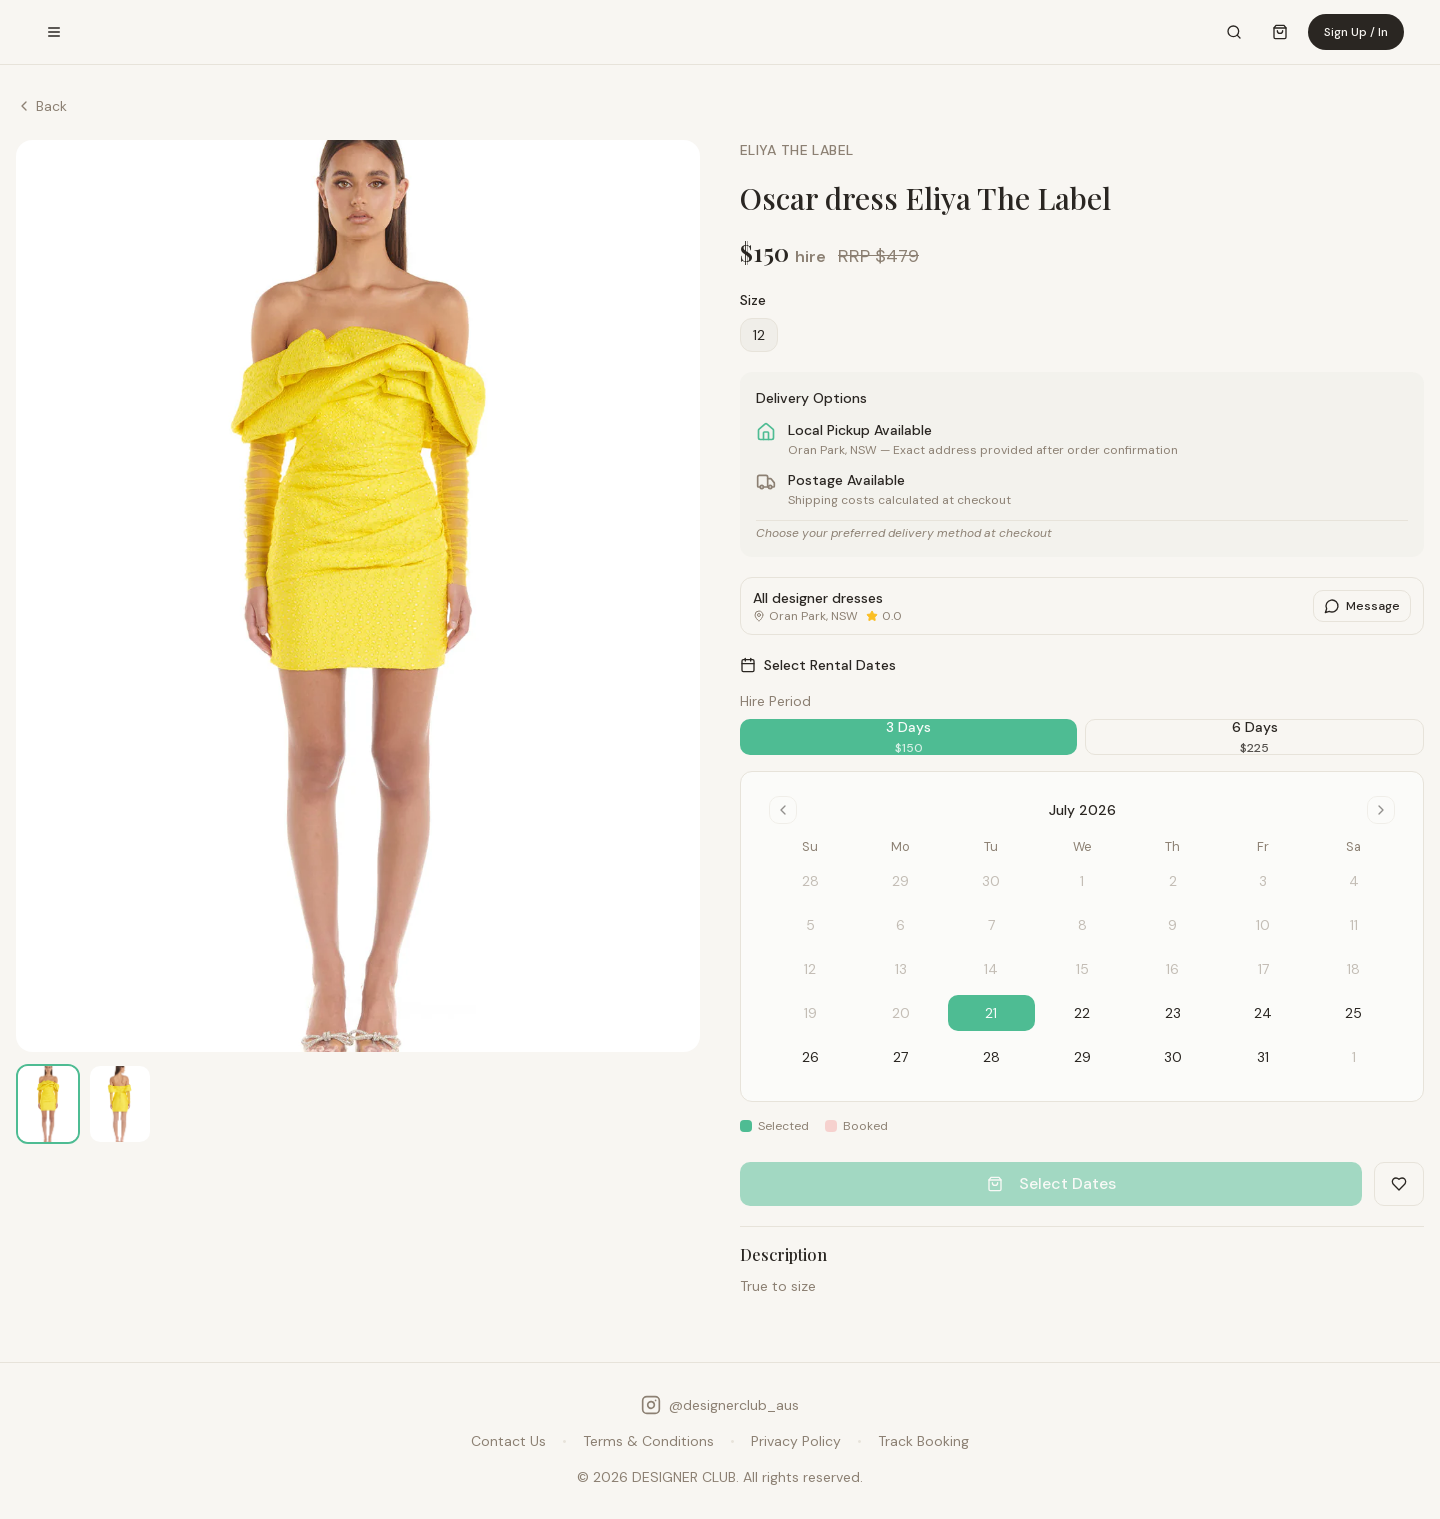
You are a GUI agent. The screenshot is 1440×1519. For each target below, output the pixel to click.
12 (759, 335)
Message (1362, 606)
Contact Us (508, 1441)
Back (41, 106)
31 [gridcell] (1263, 1057)
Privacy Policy (796, 1441)
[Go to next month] (1381, 810)
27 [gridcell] (900, 1057)
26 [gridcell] (810, 1057)
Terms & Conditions (648, 1441)
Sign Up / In (1356, 32)
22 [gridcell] (1082, 1013)
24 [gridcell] (1263, 1013)
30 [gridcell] (1173, 1057)
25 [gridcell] (1353, 1013)
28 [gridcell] (991, 1057)
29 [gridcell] (1082, 1057)
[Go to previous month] (783, 810)
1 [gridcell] (1354, 1057)
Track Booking (923, 1441)
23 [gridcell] (1173, 1013)
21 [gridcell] (991, 1013)
